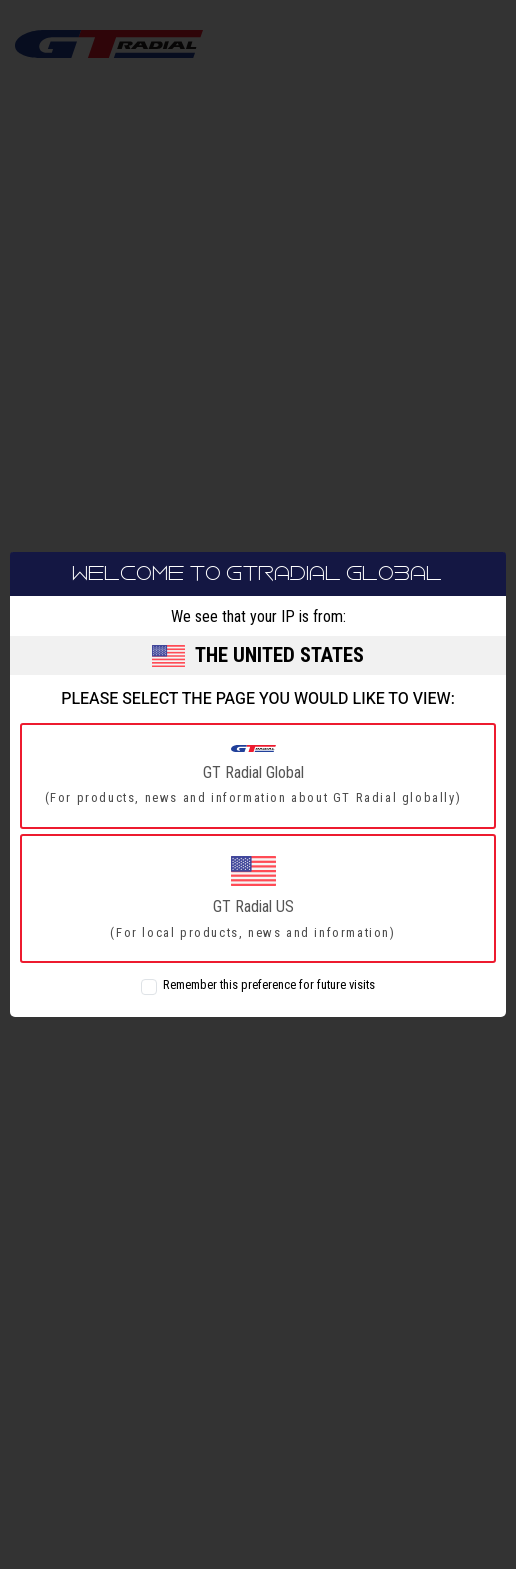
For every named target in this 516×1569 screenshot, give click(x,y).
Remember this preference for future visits (269, 985)
